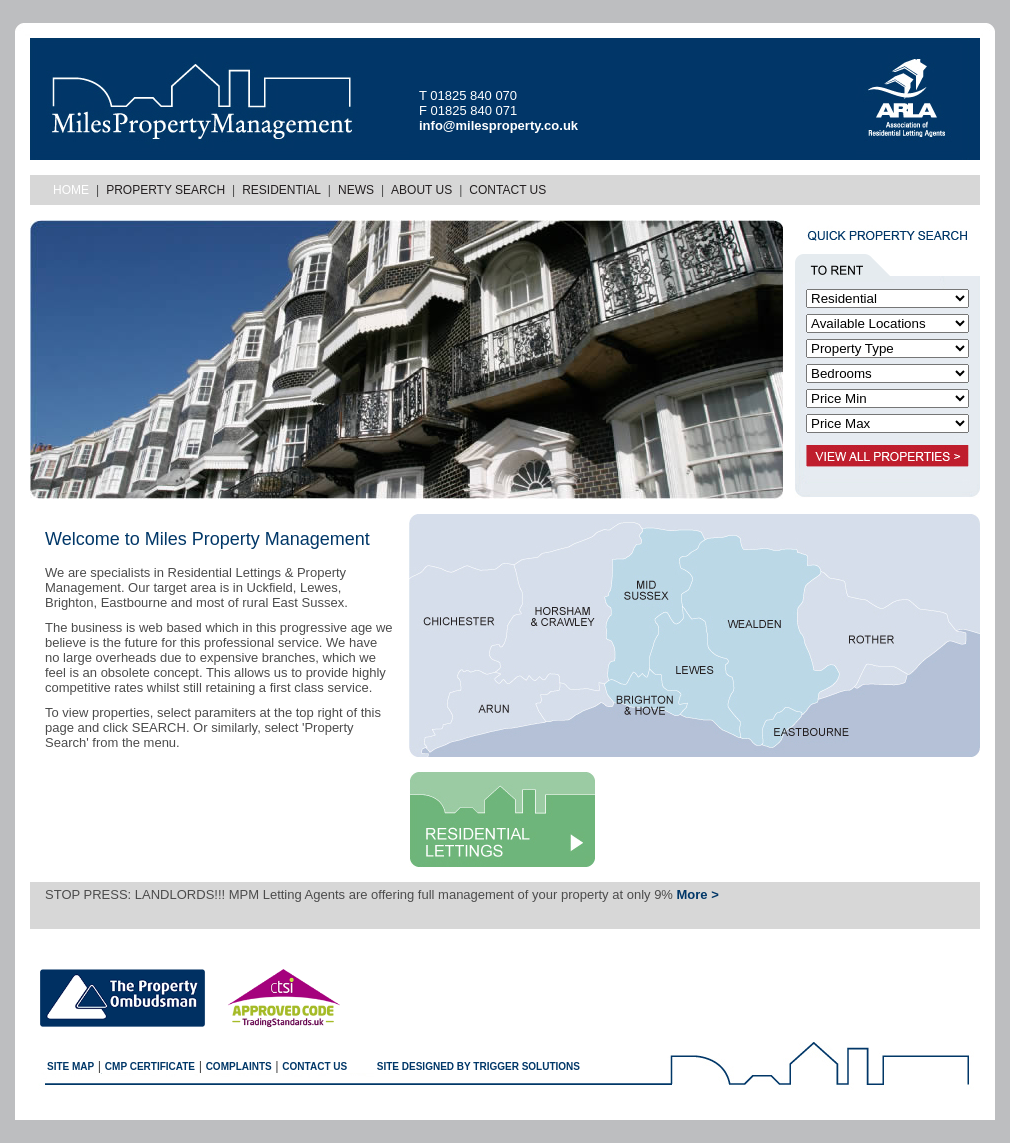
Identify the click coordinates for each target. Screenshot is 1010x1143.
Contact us (314, 1066)
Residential (281, 190)
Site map (70, 1066)
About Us (421, 190)
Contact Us (507, 190)
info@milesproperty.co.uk (498, 125)
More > (698, 894)
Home (71, 190)
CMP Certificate (150, 1066)
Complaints (239, 1066)
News (356, 190)
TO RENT (845, 268)
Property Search (165, 190)
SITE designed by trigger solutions (478, 1066)
